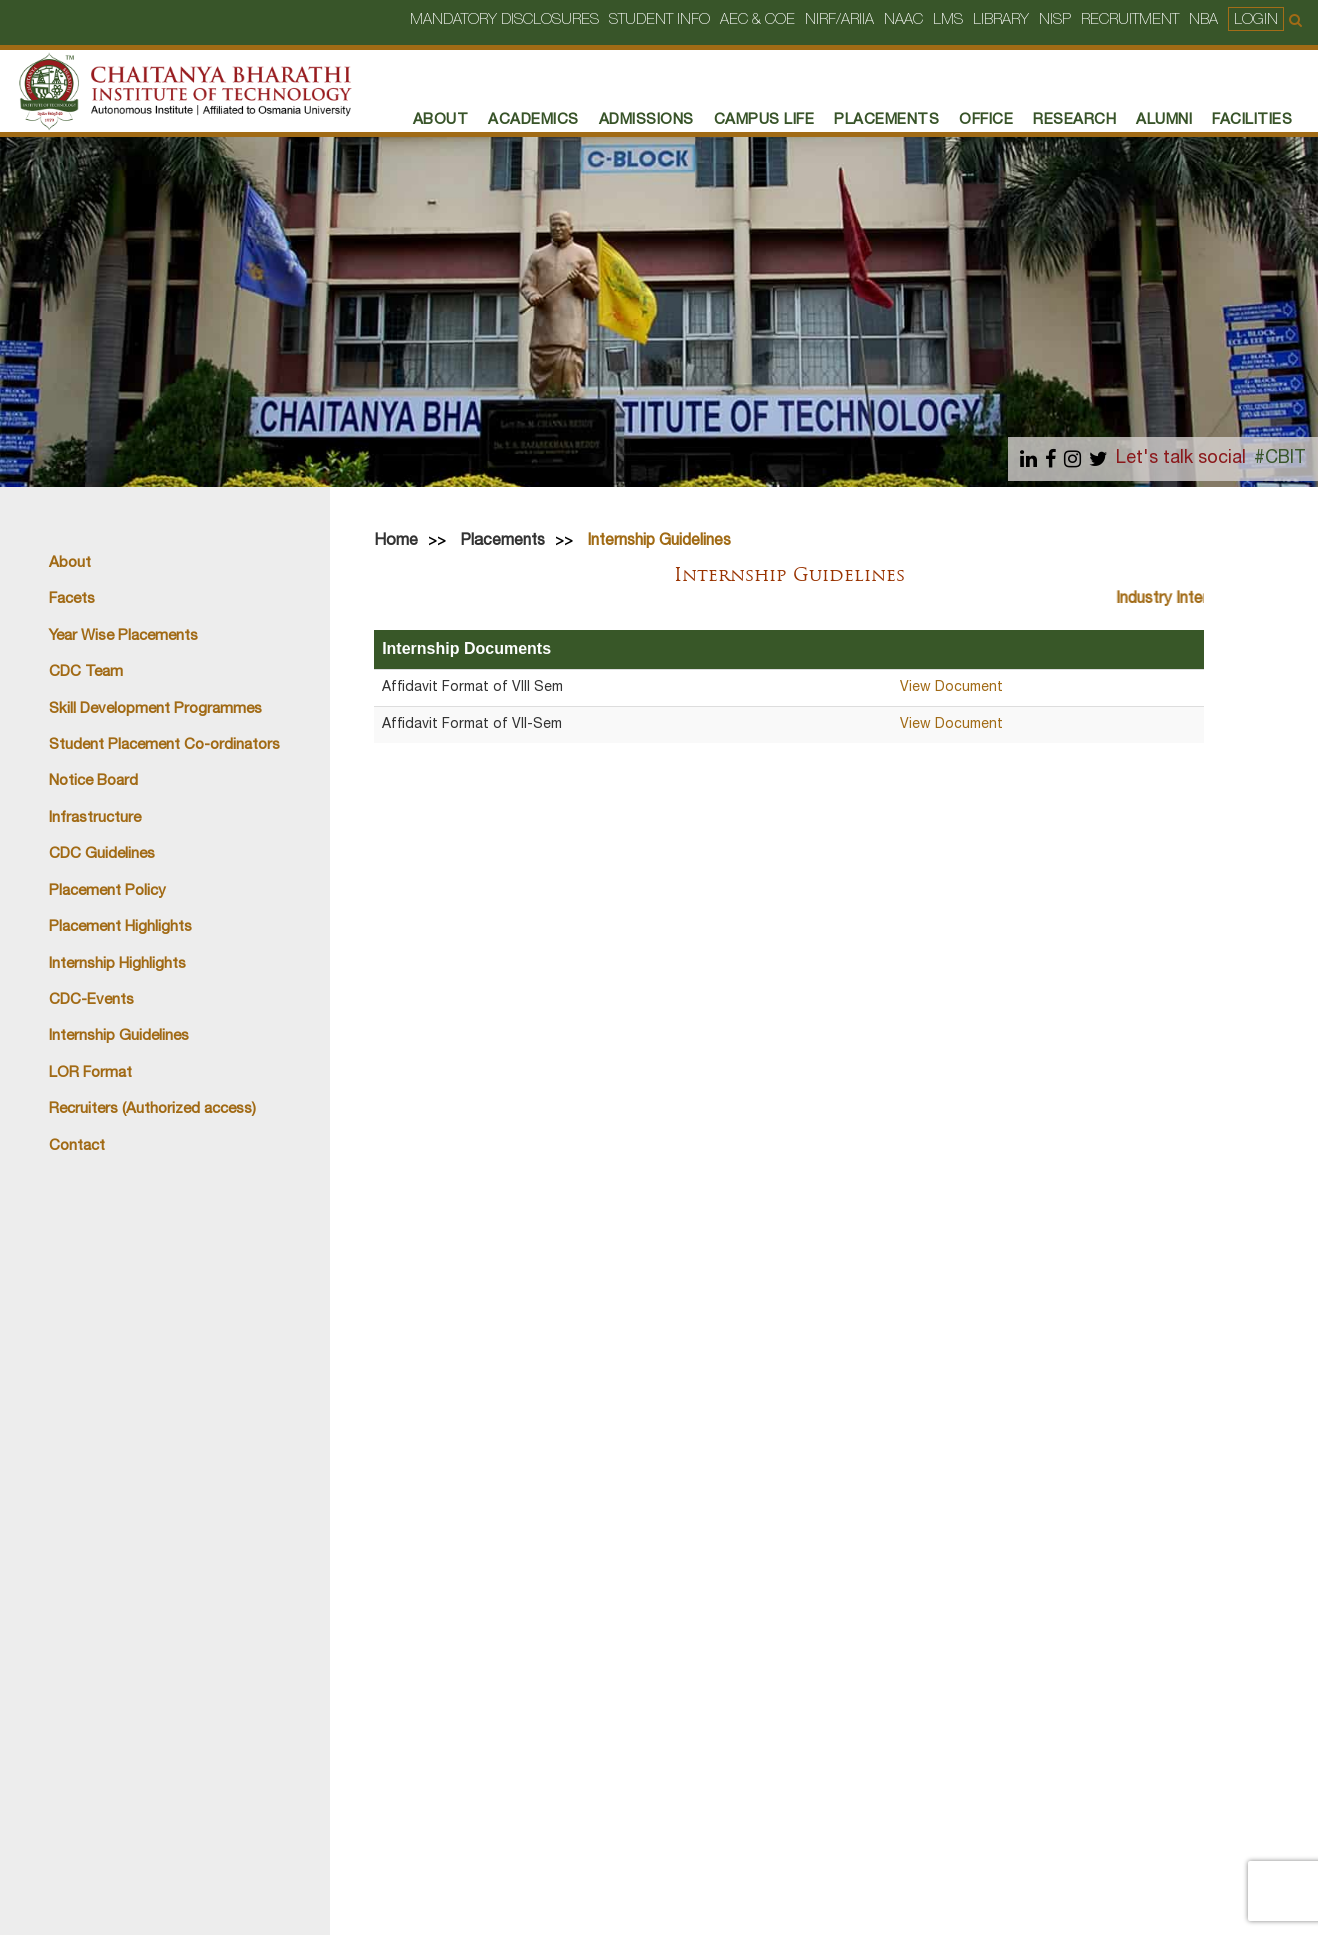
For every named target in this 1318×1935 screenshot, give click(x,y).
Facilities (1252, 120)
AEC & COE (757, 20)
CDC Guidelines (102, 854)
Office (986, 120)
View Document (951, 688)
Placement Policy (107, 891)
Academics (533, 120)
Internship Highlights (117, 964)
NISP (1055, 20)
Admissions (646, 120)
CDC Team (86, 672)
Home (396, 542)
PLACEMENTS (886, 120)
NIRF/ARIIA (839, 20)
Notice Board (93, 781)
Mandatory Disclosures (504, 20)
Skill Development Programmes (155, 709)
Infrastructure (95, 818)
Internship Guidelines (119, 1036)
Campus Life (764, 120)
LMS (948, 20)
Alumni (1164, 120)
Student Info (659, 20)
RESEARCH (1074, 120)
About (441, 120)
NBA (1203, 20)
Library (1001, 20)
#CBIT (1280, 459)
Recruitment (1130, 20)
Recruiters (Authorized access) (152, 1109)
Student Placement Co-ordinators (164, 745)
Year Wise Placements (123, 636)
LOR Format (90, 1073)
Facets (72, 599)
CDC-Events (91, 1000)
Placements (502, 542)
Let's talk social (1181, 459)
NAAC (903, 20)
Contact (77, 1146)
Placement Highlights (120, 927)
